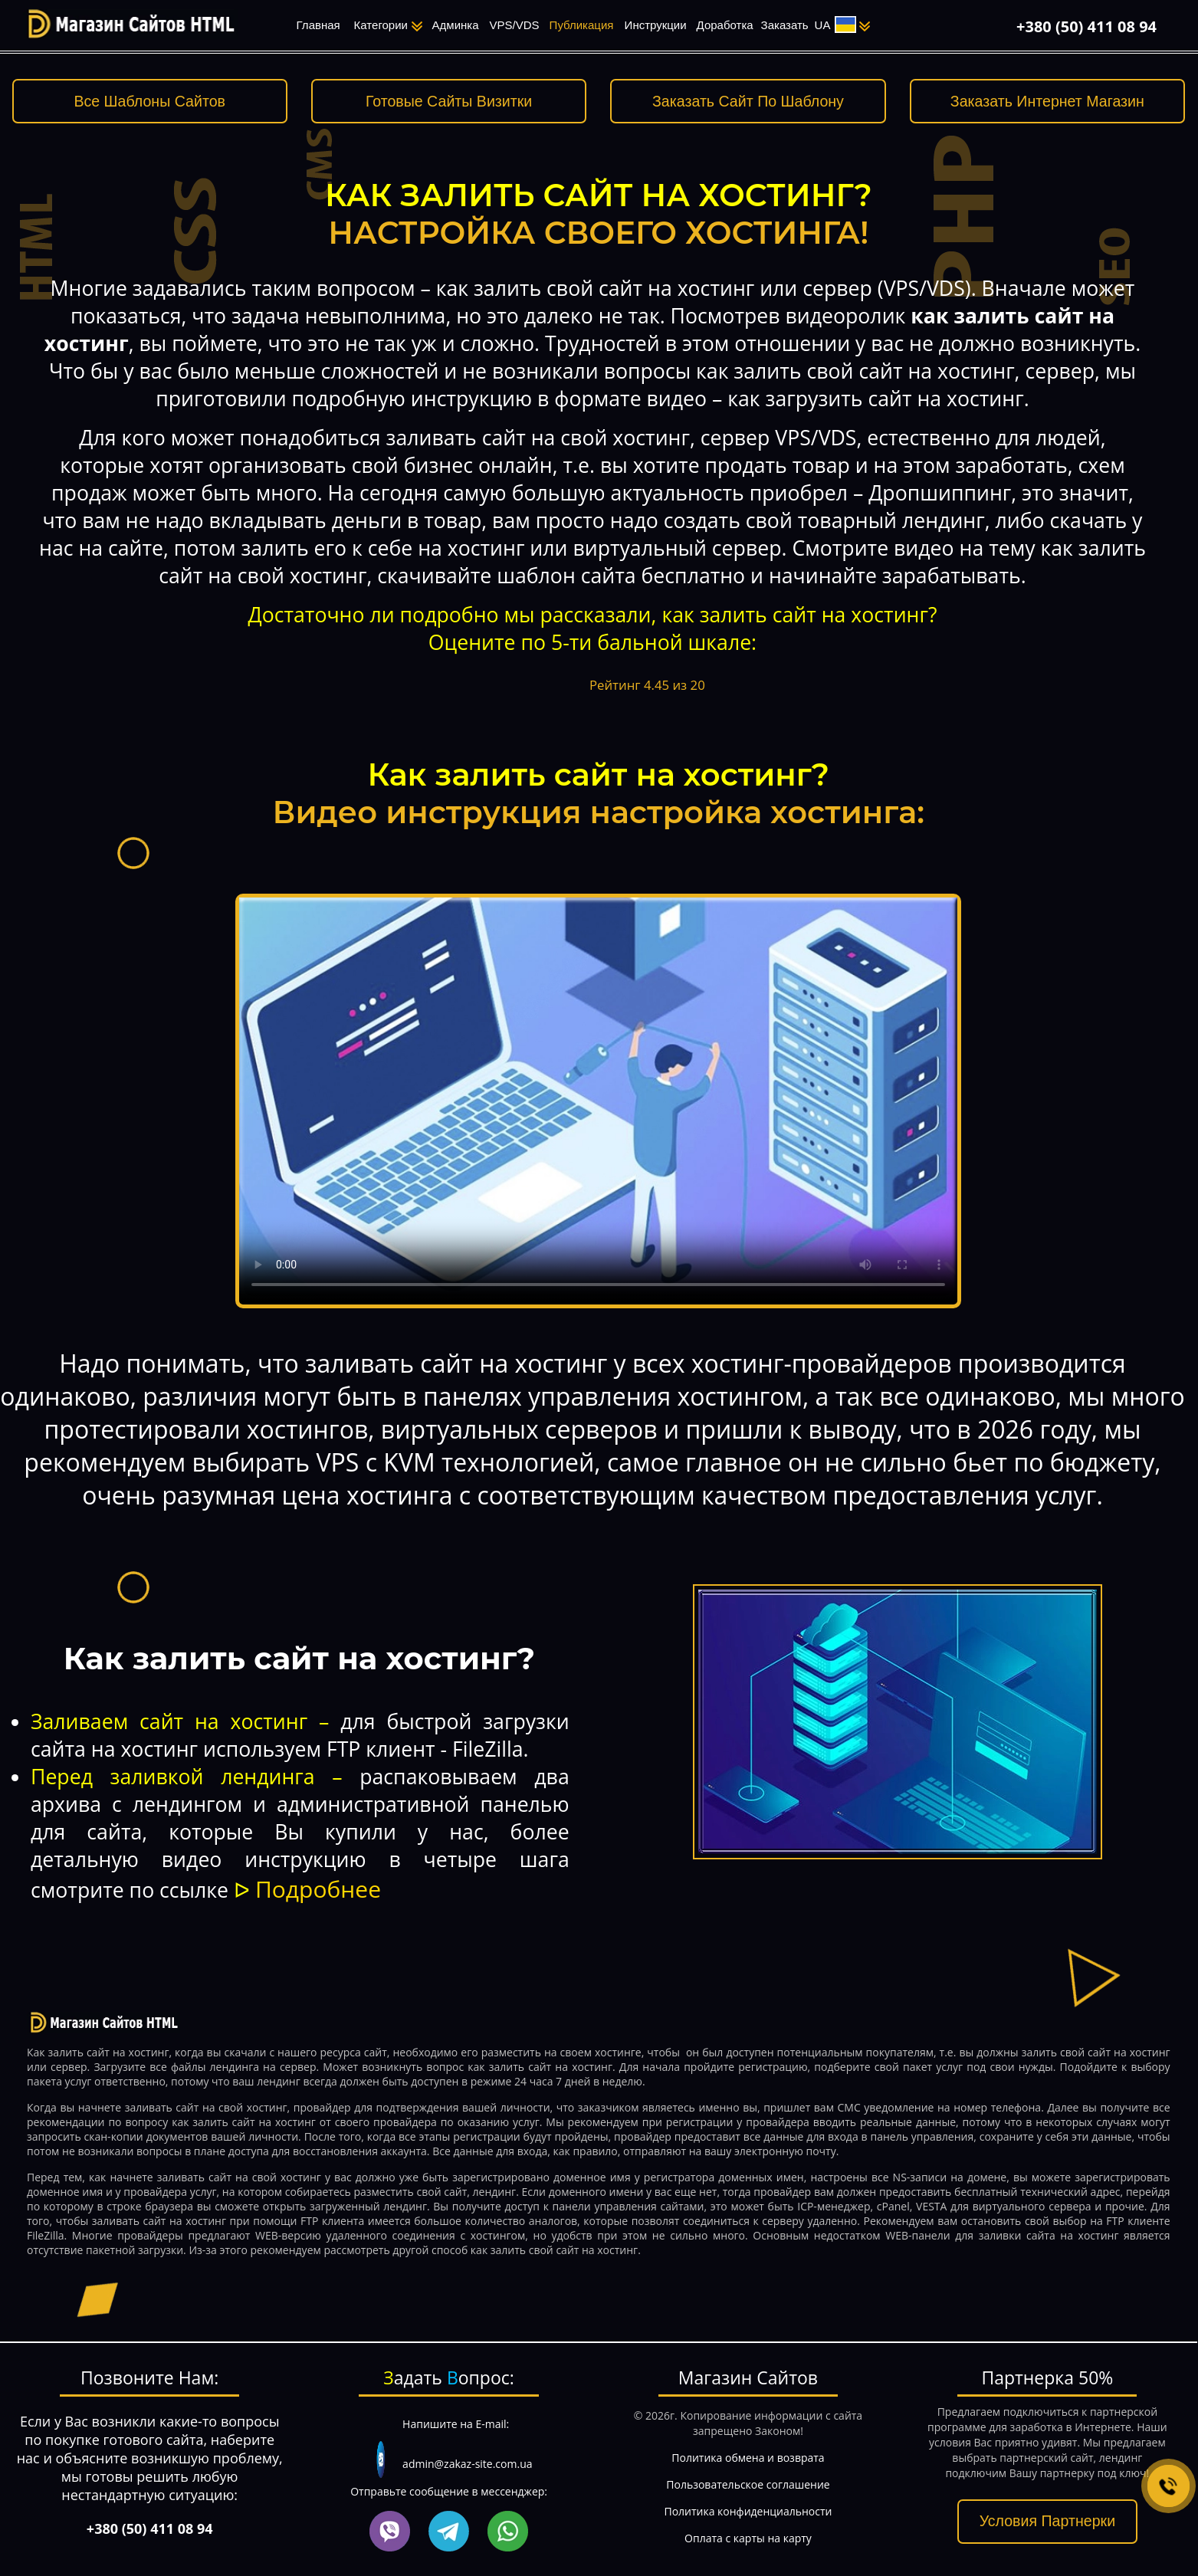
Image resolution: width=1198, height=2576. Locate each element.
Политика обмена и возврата (747, 2457)
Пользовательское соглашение (747, 2484)
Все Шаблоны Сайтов (149, 101)
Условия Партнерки (1047, 2520)
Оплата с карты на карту (748, 2538)
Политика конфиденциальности (748, 2511)
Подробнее (318, 1889)
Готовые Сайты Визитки (449, 101)
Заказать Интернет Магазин (1047, 101)
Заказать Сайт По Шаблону (748, 101)
